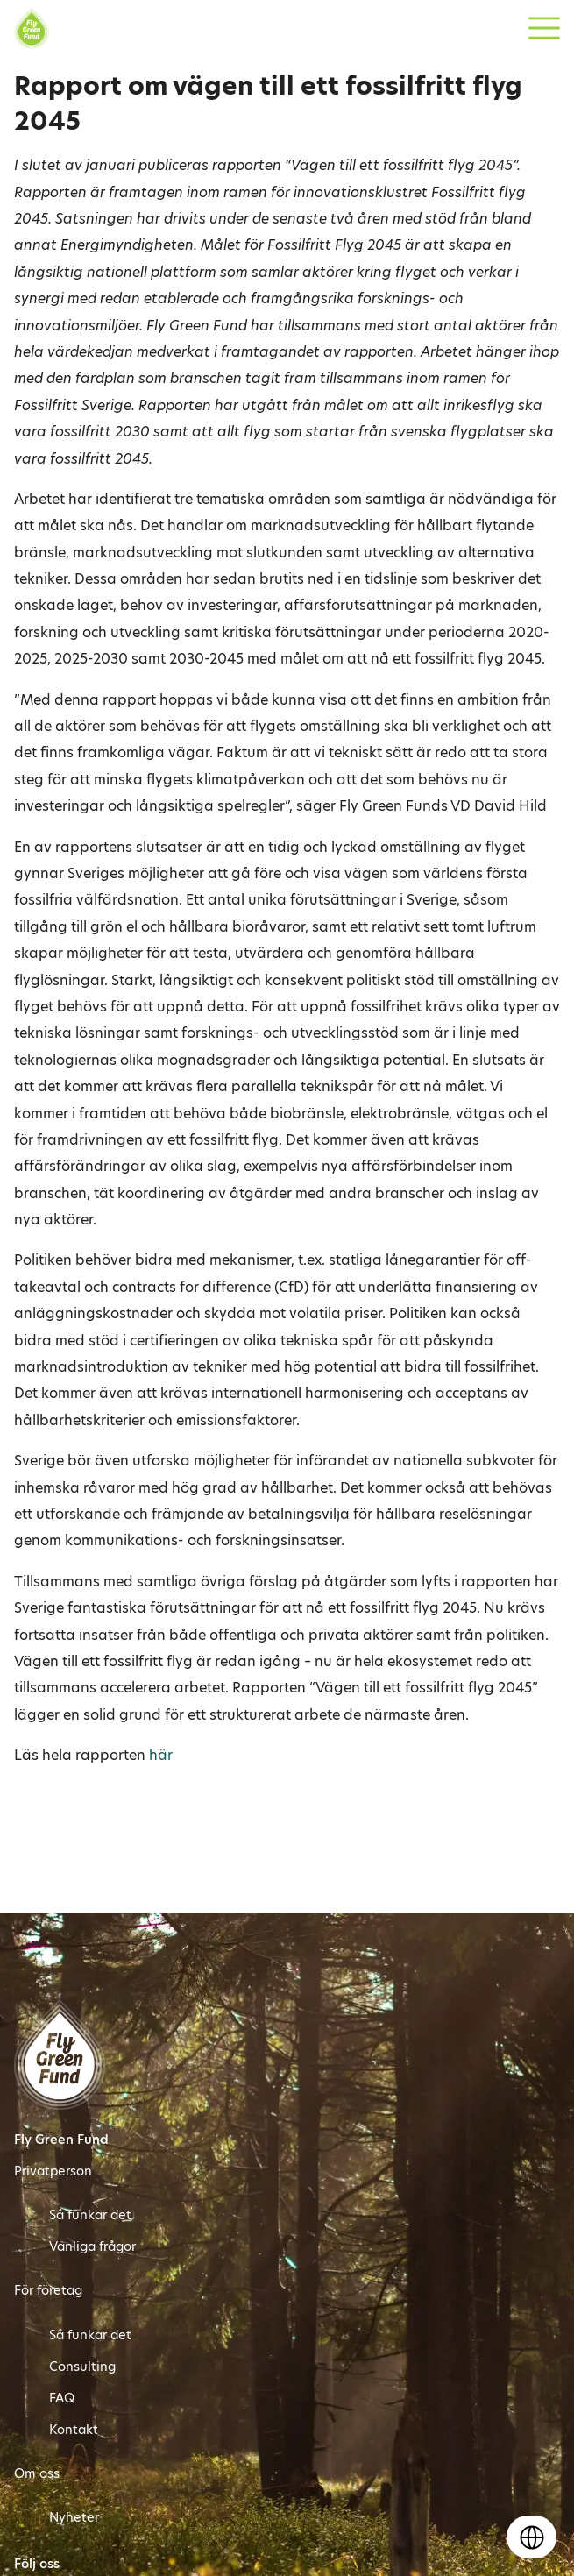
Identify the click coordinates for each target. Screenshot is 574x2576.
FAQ (61, 2398)
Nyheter (74, 2517)
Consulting (82, 2366)
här (161, 1755)
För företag (48, 2290)
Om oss (37, 2473)
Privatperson (53, 2171)
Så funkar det (90, 2215)
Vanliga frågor (92, 2246)
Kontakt (73, 2429)
